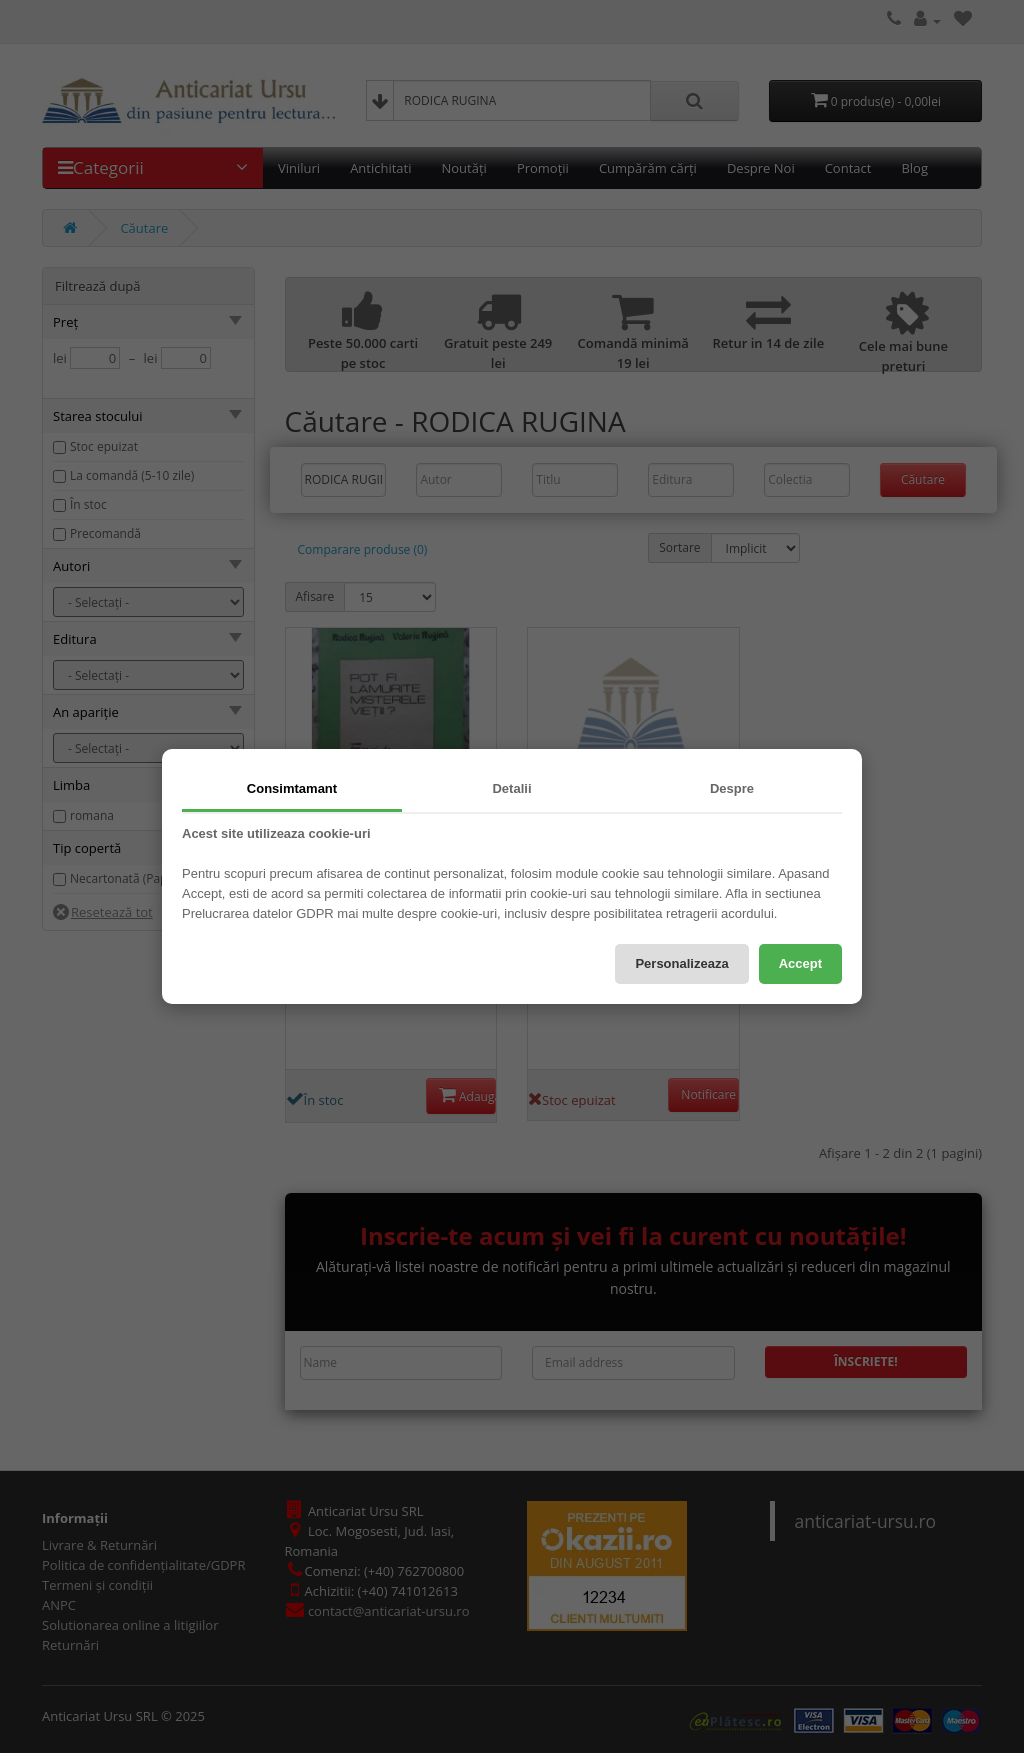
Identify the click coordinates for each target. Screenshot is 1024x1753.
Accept (800, 963)
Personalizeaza (681, 963)
